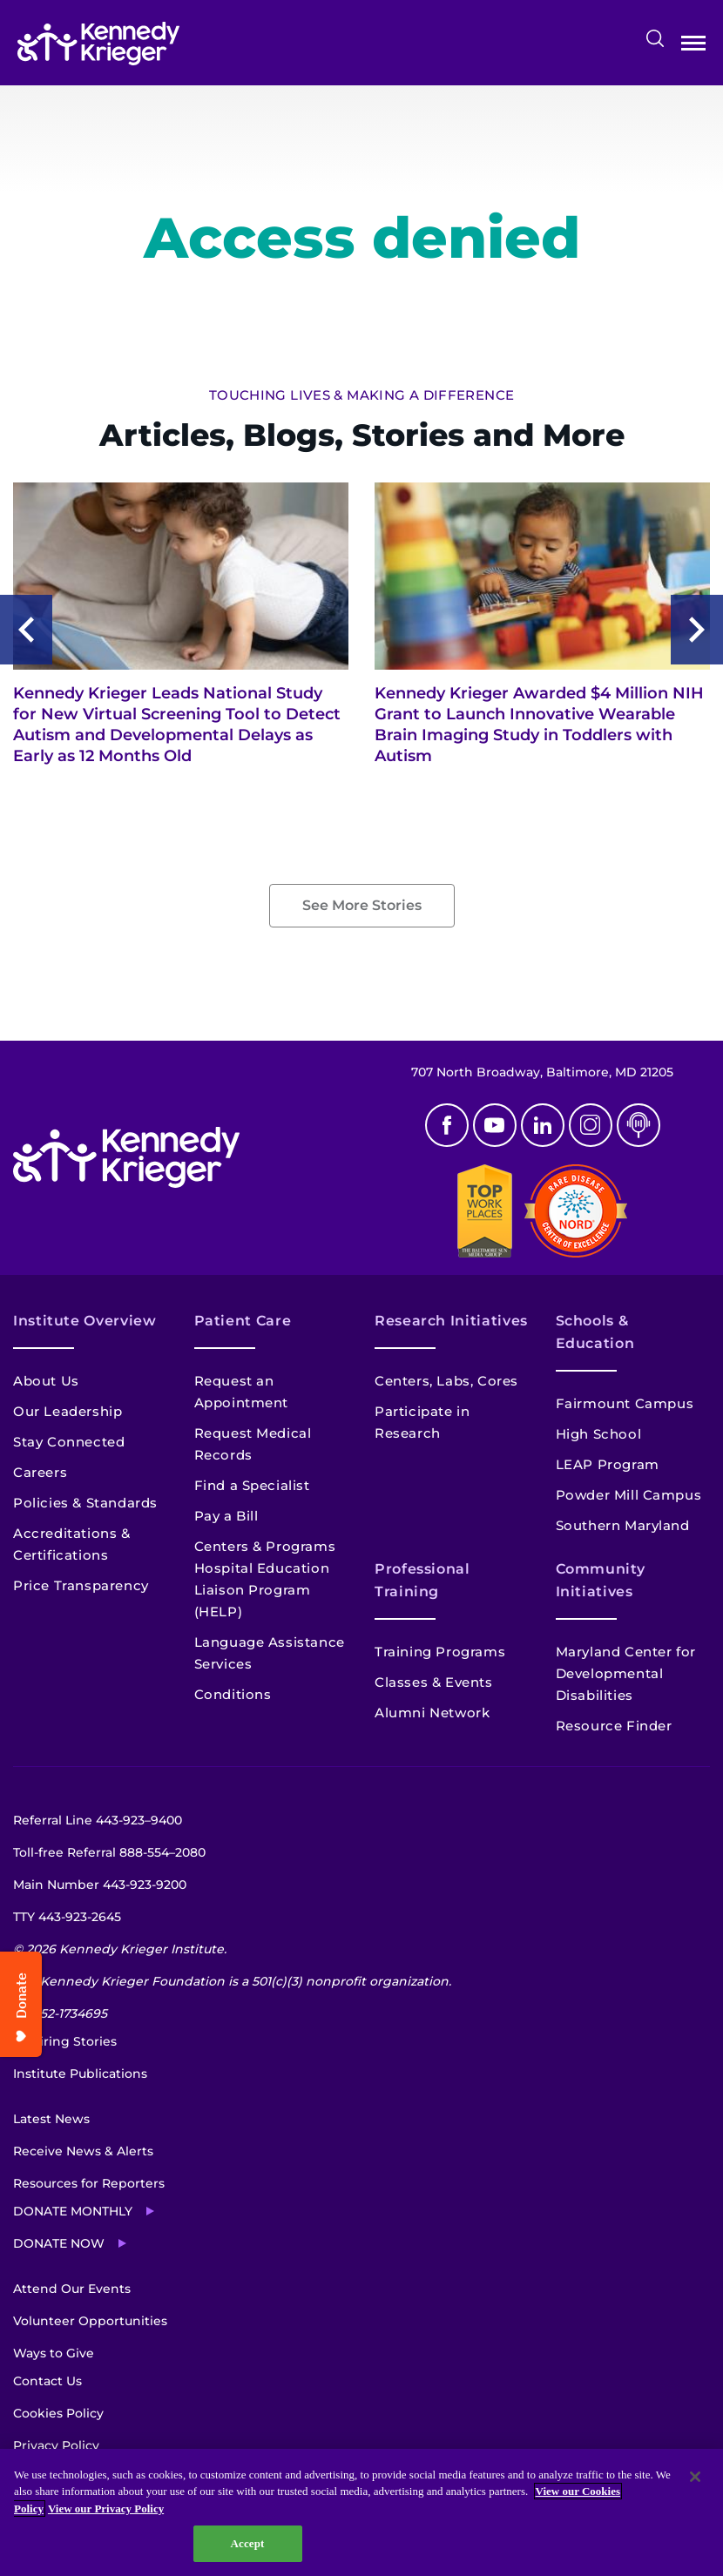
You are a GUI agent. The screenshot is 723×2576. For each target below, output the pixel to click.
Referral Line (97, 1820)
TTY (67, 1917)
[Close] (695, 2477)
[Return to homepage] (98, 43)
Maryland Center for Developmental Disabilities (626, 1673)
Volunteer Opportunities (90, 2321)
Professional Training (422, 1580)
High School (599, 1434)
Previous (26, 629)
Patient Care (243, 1320)
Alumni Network (432, 1712)
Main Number (99, 1884)
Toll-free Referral (109, 1852)
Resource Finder (614, 1725)
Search (655, 38)
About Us (46, 1380)
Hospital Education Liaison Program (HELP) (262, 1590)
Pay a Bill (226, 1515)
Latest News (51, 2119)
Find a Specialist (252, 1485)
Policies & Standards (85, 1502)
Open (693, 46)
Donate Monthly (72, 2211)
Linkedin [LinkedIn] (542, 1125)
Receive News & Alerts (83, 2151)
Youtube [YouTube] (495, 1125)
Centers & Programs (265, 1546)
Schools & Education (595, 1332)
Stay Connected (69, 1441)
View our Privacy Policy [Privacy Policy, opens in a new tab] (106, 2508)
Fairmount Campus (625, 1403)
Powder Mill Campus (629, 1495)
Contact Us (47, 2381)
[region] (361, 2512)
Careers (40, 1472)
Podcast (638, 1125)
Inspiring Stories (65, 2041)
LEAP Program (607, 1464)
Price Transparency (81, 1585)
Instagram (590, 1125)
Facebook (447, 1125)
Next (697, 629)
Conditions (233, 1694)
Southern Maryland (623, 1525)
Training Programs (440, 1651)
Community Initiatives (600, 1580)
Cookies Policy (58, 2413)
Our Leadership (67, 1411)
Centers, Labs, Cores (446, 1380)
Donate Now (59, 2243)
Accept (247, 2543)
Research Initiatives (451, 1320)
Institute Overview (85, 1320)
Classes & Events (434, 1682)
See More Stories (362, 905)
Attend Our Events (72, 2288)
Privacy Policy (56, 2445)
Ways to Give (53, 2353)
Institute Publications (80, 2073)
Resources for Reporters (89, 2183)
